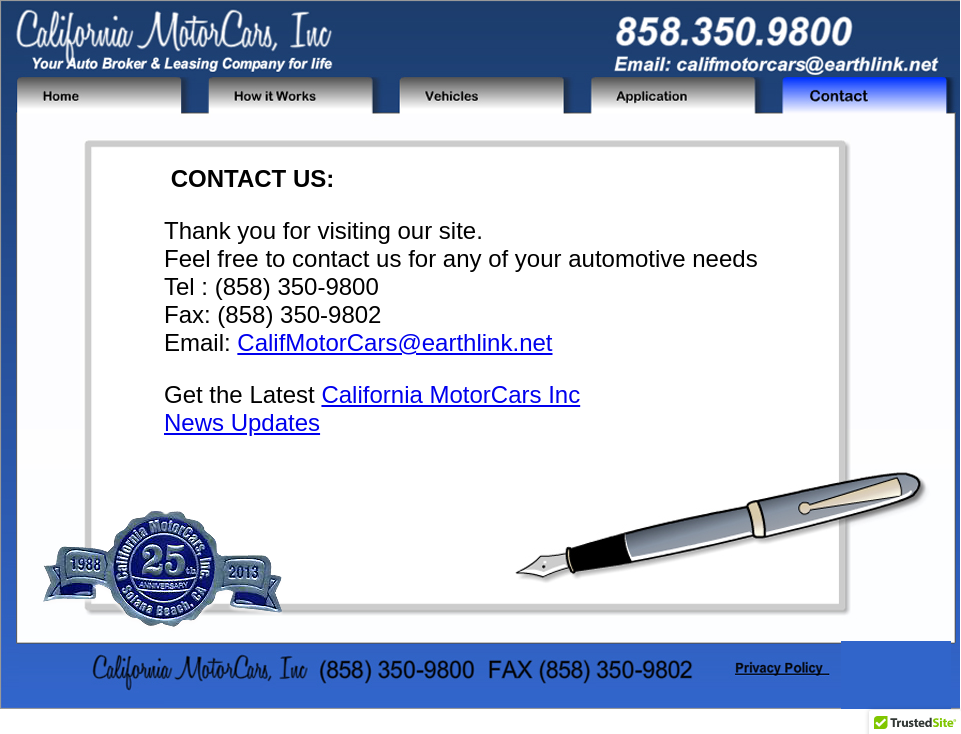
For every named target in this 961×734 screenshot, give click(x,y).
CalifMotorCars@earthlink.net (394, 342)
